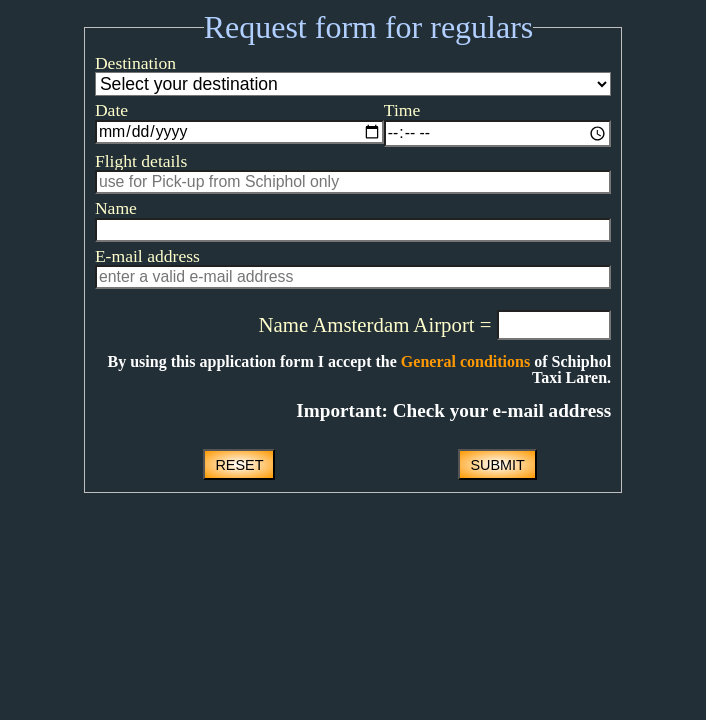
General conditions (415, 396)
